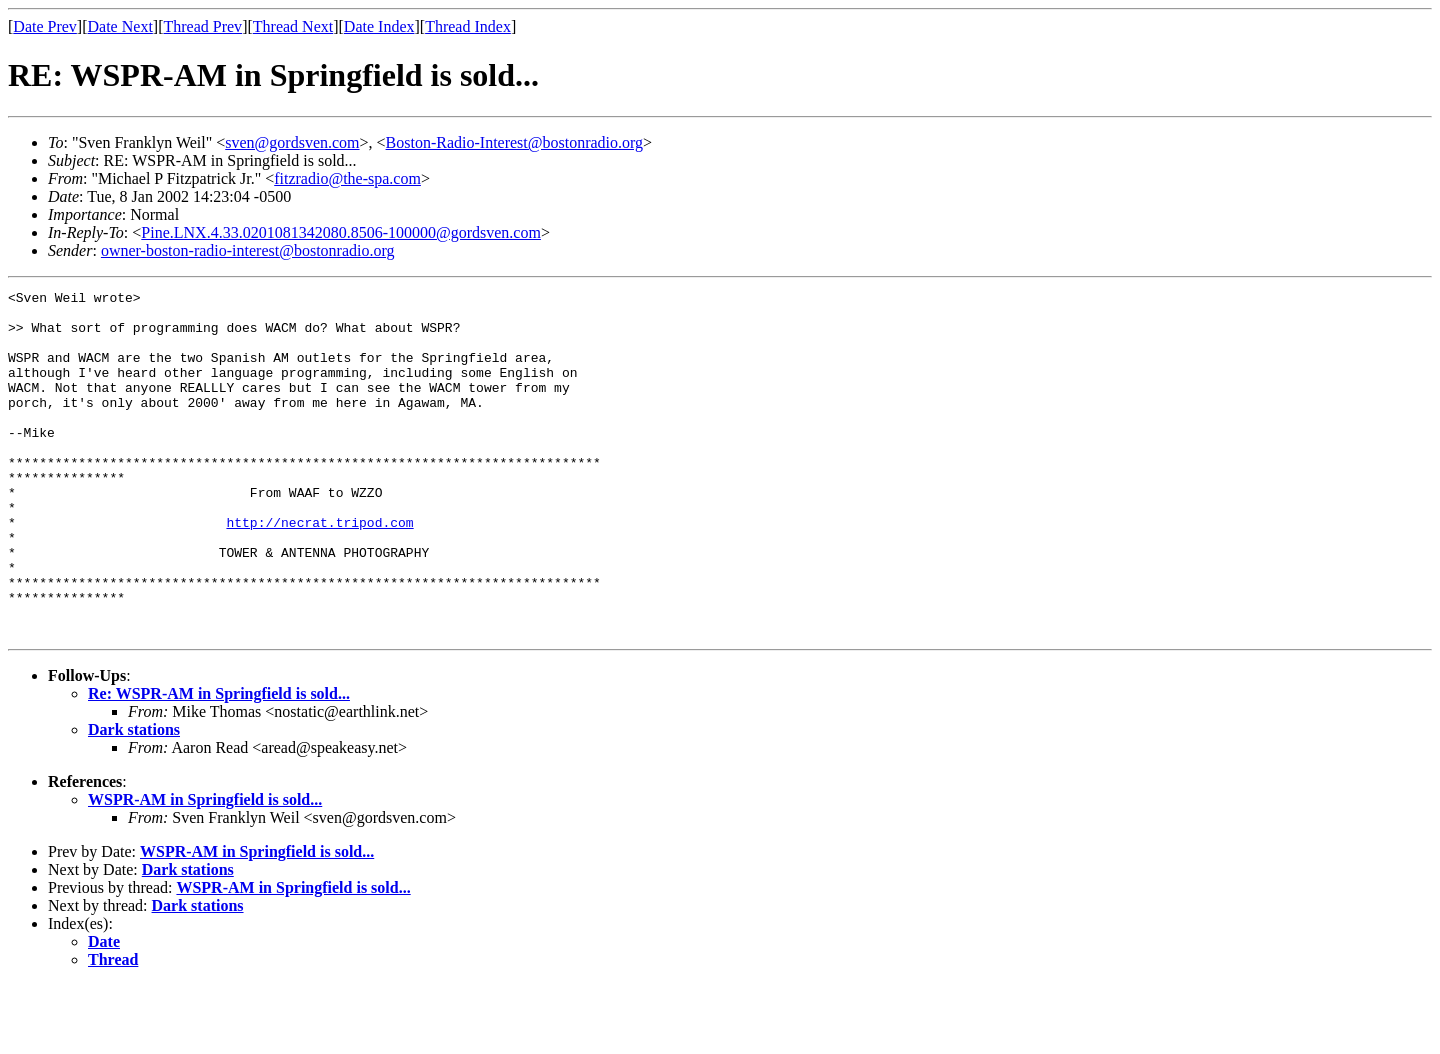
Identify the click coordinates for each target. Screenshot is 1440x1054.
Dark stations (134, 798)
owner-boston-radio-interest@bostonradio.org (248, 250)
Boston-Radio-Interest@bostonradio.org (515, 142)
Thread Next (293, 26)
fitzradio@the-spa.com (347, 178)
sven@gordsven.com (292, 142)
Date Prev (45, 26)
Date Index (379, 26)
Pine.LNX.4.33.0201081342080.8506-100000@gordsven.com (341, 232)
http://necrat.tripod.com (319, 570)
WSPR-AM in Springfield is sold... (205, 868)
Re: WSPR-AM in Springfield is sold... (219, 762)
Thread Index (468, 26)
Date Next (120, 26)
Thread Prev (202, 26)
